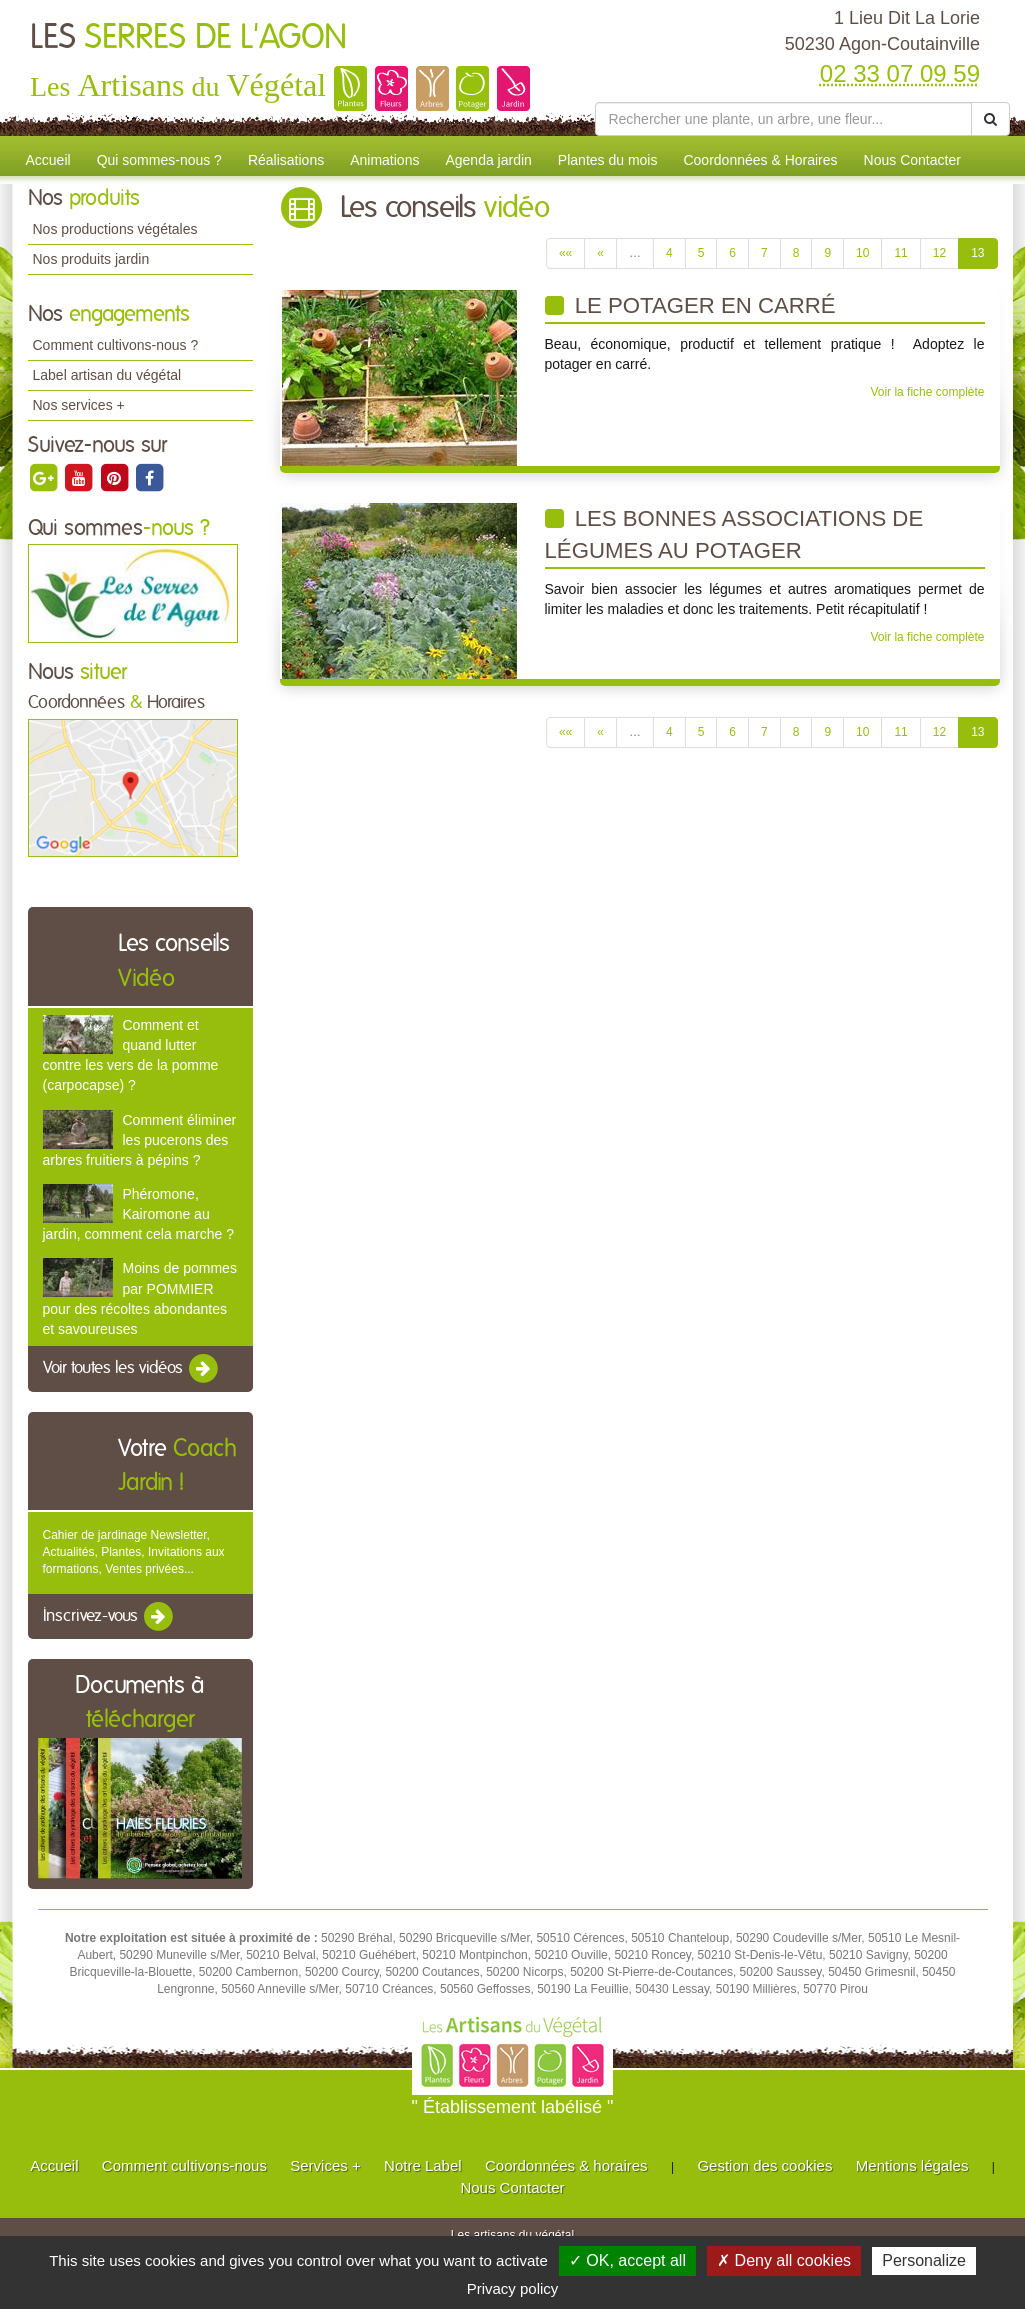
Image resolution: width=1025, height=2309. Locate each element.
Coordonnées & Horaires (760, 160)
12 (939, 253)
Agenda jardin (488, 160)
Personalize (924, 2260)
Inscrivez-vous (109, 1617)
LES (188, 38)
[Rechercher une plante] (783, 119)
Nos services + (79, 405)
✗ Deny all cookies (784, 2260)
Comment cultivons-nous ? (116, 345)
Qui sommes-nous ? (159, 160)
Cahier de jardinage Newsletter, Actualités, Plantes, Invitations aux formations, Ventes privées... (134, 1552)
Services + (325, 2165)
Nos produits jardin (91, 259)
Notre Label (423, 2165)
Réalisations (286, 160)
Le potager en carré (690, 305)
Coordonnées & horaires (566, 2165)
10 (862, 253)
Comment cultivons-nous (184, 2165)
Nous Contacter (912, 160)
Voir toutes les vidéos (132, 1369)
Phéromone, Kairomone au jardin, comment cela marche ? (138, 1214)
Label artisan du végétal (107, 375)
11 (900, 253)
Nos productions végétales (115, 229)
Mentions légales (912, 2165)
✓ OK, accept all (627, 2260)
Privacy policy (513, 2288)
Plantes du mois (608, 160)
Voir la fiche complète (927, 392)
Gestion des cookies (764, 2165)
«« (565, 253)
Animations (384, 160)
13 (977, 253)
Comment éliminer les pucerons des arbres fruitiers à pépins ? (140, 1140)
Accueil (48, 160)
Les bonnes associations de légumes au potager (734, 534)
